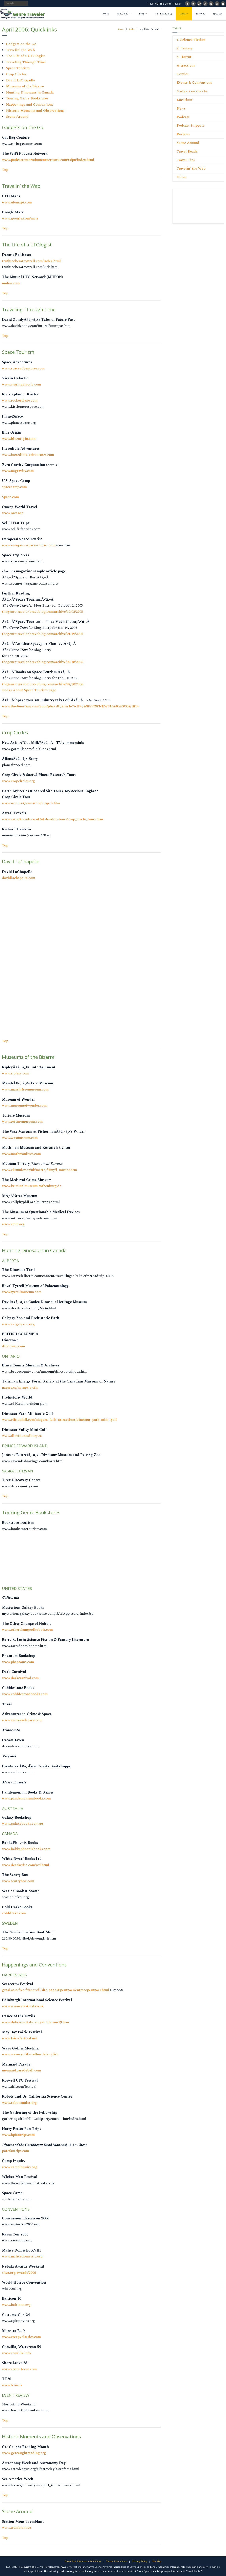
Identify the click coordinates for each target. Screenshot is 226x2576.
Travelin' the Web (191, 168)
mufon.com (11, 283)
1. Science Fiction (191, 39)
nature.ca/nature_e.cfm (20, 1387)
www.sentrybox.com (18, 1881)
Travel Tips (186, 160)
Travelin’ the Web (20, 50)
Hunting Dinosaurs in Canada (30, 92)
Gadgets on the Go (21, 44)
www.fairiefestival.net (19, 2038)
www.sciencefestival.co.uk (23, 2006)
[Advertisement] (188, 208)
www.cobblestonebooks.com (25, 1694)
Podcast (183, 117)
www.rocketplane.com (19, 400)
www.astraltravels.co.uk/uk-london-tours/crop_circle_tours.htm (52, 819)
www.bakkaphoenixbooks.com (26, 1849)
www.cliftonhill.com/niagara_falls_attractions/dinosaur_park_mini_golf (59, 1419)
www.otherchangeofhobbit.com (27, 1629)
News (181, 108)
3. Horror (184, 56)
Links (182, 13)
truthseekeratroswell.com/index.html (31, 261)
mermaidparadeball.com (21, 2070)
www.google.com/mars (20, 218)
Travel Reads (187, 151)
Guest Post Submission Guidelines (83, 2561)
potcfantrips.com (15, 2150)
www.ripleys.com (15, 1073)
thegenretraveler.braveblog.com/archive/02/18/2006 (42, 662)
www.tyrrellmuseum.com (21, 1292)
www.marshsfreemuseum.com (25, 1089)
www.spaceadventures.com (23, 368)
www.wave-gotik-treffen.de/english (30, 2054)
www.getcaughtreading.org (24, 2453)
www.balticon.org (16, 2304)
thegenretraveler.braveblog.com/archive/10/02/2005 (42, 611)
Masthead (122, 13)
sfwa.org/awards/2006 (19, 2272)
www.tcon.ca (12, 2385)
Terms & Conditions (116, 2561)
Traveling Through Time (26, 62)
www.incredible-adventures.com (28, 454)
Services (200, 13)
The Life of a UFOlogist (25, 56)
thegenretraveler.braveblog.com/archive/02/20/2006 (42, 684)
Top (5, 169)
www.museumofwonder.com (24, 1105)
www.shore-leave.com (19, 2369)
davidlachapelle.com (18, 878)
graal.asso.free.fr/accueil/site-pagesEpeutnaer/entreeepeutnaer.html (55, 1990)
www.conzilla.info (16, 2353)
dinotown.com (13, 1346)
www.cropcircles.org (18, 781)
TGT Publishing (163, 13)
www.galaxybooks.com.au (22, 1823)
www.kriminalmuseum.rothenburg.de (31, 1186)
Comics (183, 74)
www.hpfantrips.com (18, 2134)
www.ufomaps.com (17, 202)
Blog (141, 13)
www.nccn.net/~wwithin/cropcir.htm (31, 803)
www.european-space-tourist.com (28, 545)
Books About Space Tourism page (29, 690)
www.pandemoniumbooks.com (26, 1798)
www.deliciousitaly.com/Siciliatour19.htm (35, 2022)
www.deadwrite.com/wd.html (25, 1865)
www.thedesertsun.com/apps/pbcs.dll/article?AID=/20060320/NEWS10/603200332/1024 (70, 706)
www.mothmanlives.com (21, 1153)
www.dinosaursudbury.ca (22, 1435)
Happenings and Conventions (29, 104)
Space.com (10, 497)
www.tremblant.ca (16, 2527)
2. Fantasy (184, 48)
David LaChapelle (20, 80)
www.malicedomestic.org (22, 2256)
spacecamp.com (14, 486)
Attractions (186, 65)
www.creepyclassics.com (21, 2336)
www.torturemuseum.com (22, 1121)
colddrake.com (14, 1913)
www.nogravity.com (18, 470)
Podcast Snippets (190, 125)
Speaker (217, 13)
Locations (184, 99)
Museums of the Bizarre (25, 86)
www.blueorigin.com (18, 438)
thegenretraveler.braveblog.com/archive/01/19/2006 (42, 633)
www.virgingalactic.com (21, 384)
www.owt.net (12, 513)
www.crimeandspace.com (22, 1720)
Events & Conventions (194, 82)
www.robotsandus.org (19, 2102)
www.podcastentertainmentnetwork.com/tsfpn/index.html (48, 159)
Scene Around (17, 116)
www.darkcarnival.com (20, 1678)
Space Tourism (17, 68)
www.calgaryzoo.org (18, 1324)
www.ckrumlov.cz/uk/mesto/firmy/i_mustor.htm (39, 1170)
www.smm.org (13, 1224)
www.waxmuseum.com (20, 1137)
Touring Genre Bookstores (27, 98)
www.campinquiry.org (19, 2167)
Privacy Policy (139, 2561)
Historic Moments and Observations (35, 110)
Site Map (156, 2561)
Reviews (183, 134)
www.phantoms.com (18, 1662)
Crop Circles (16, 74)
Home (105, 13)
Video (181, 177)
